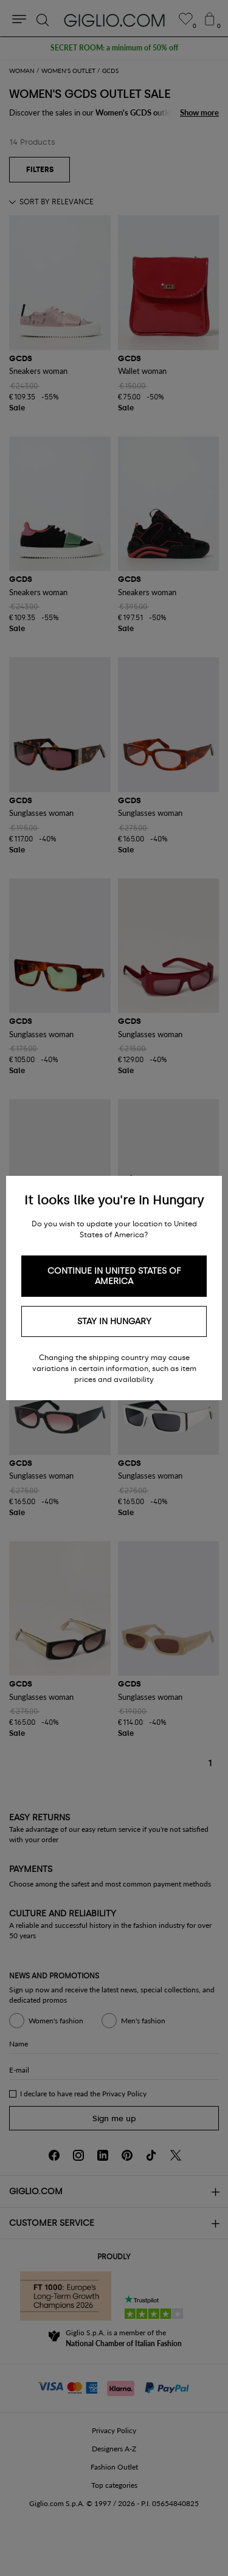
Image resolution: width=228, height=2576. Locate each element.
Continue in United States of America (114, 1276)
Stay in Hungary (114, 1321)
